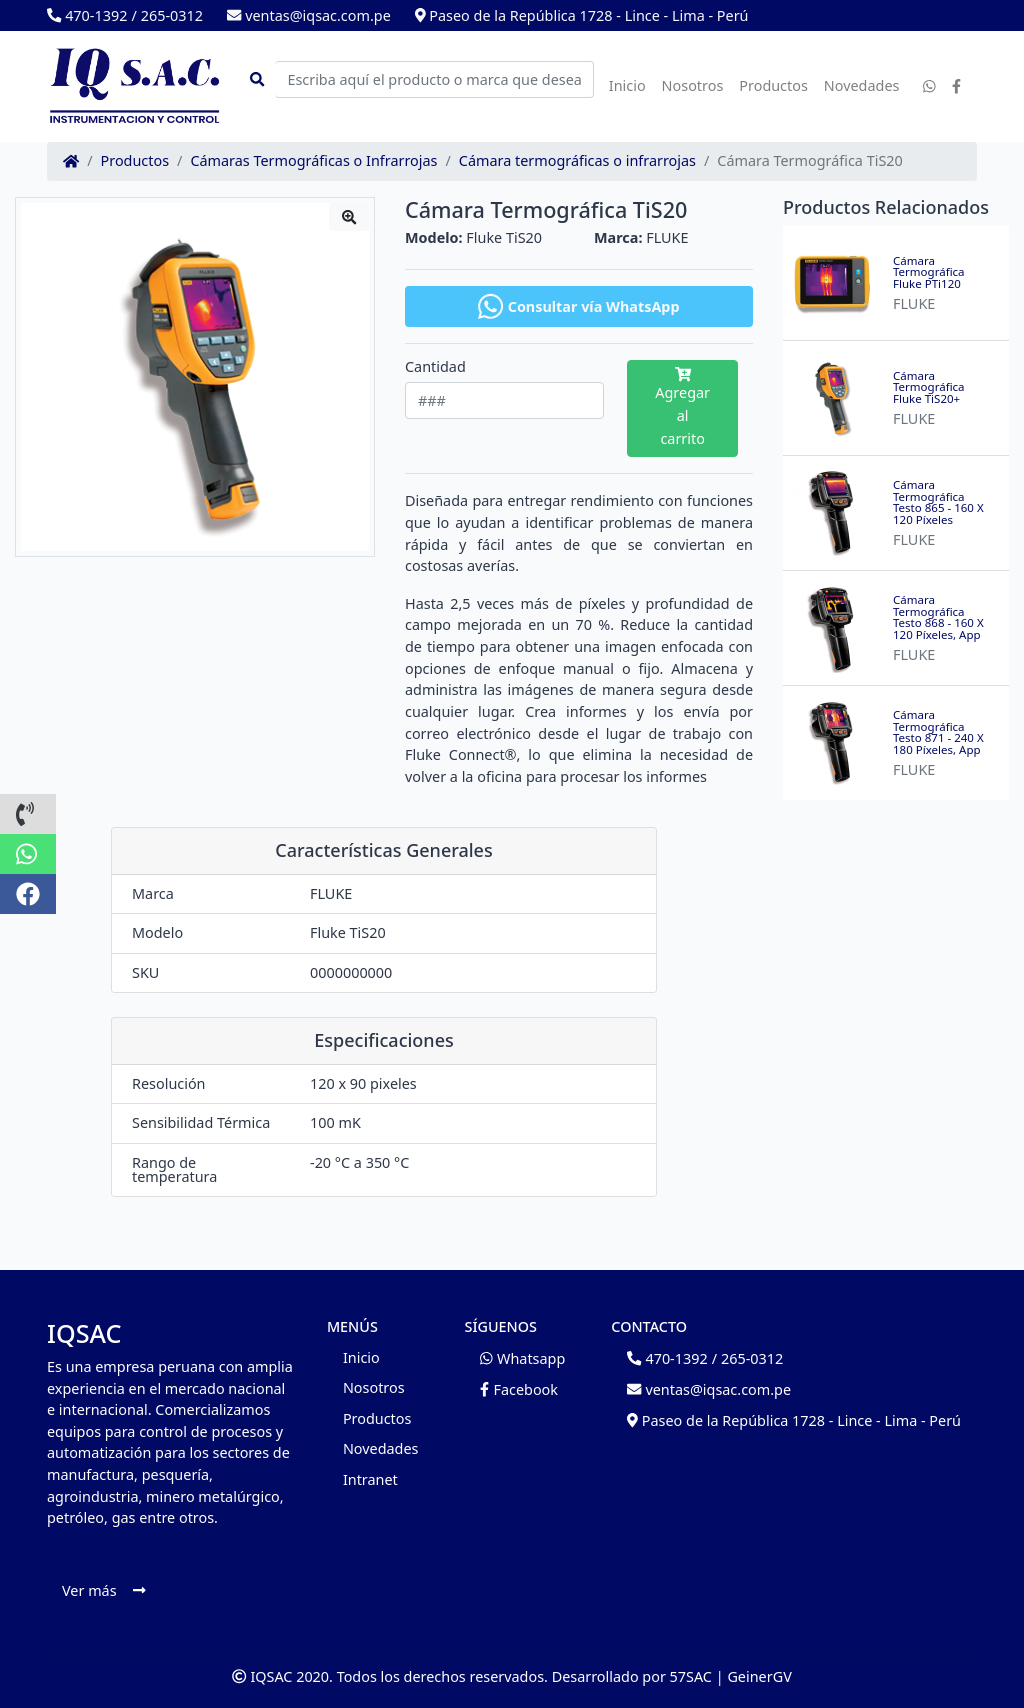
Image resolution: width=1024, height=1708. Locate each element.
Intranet (370, 1479)
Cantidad (435, 367)
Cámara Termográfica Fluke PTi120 (929, 272)
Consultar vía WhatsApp (578, 306)
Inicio (627, 85)
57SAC (691, 1676)
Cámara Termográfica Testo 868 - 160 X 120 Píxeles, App (938, 617)
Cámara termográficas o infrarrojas (577, 161)
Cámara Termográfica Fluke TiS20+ (929, 387)
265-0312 (172, 15)
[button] (28, 814)
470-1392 (87, 15)
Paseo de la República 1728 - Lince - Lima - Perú (582, 15)
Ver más (103, 1590)
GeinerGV (759, 1676)
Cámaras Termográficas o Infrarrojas (313, 161)
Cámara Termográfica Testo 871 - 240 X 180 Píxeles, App (938, 732)
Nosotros (693, 85)
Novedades (862, 85)
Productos (773, 85)
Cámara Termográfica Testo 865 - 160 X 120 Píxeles (938, 502)
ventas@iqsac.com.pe (309, 15)
